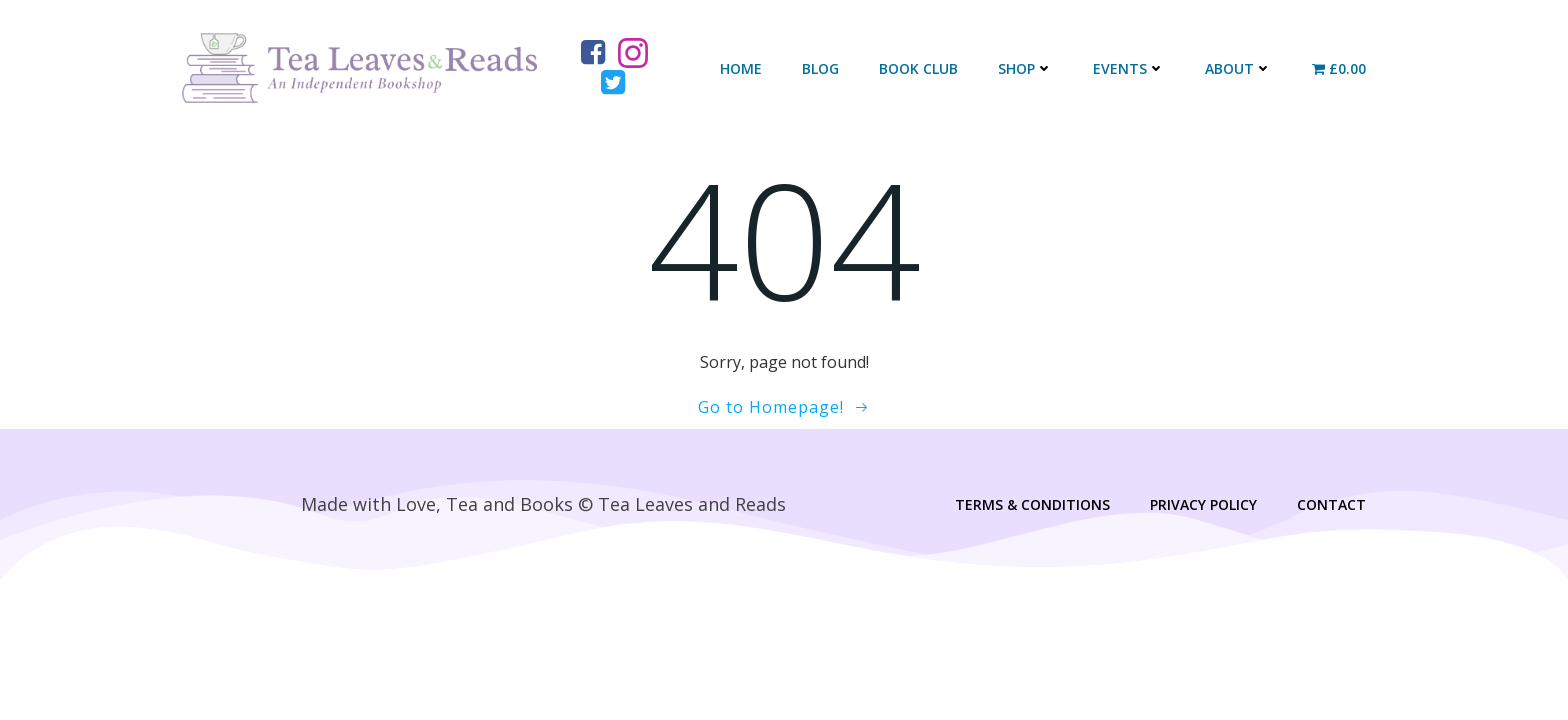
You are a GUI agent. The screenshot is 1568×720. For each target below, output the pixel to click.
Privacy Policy (1202, 507)
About (1238, 69)
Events (1129, 69)
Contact (1330, 507)
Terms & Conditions (1031, 507)
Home (741, 69)
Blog (820, 69)
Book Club (918, 69)
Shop (1025, 69)
